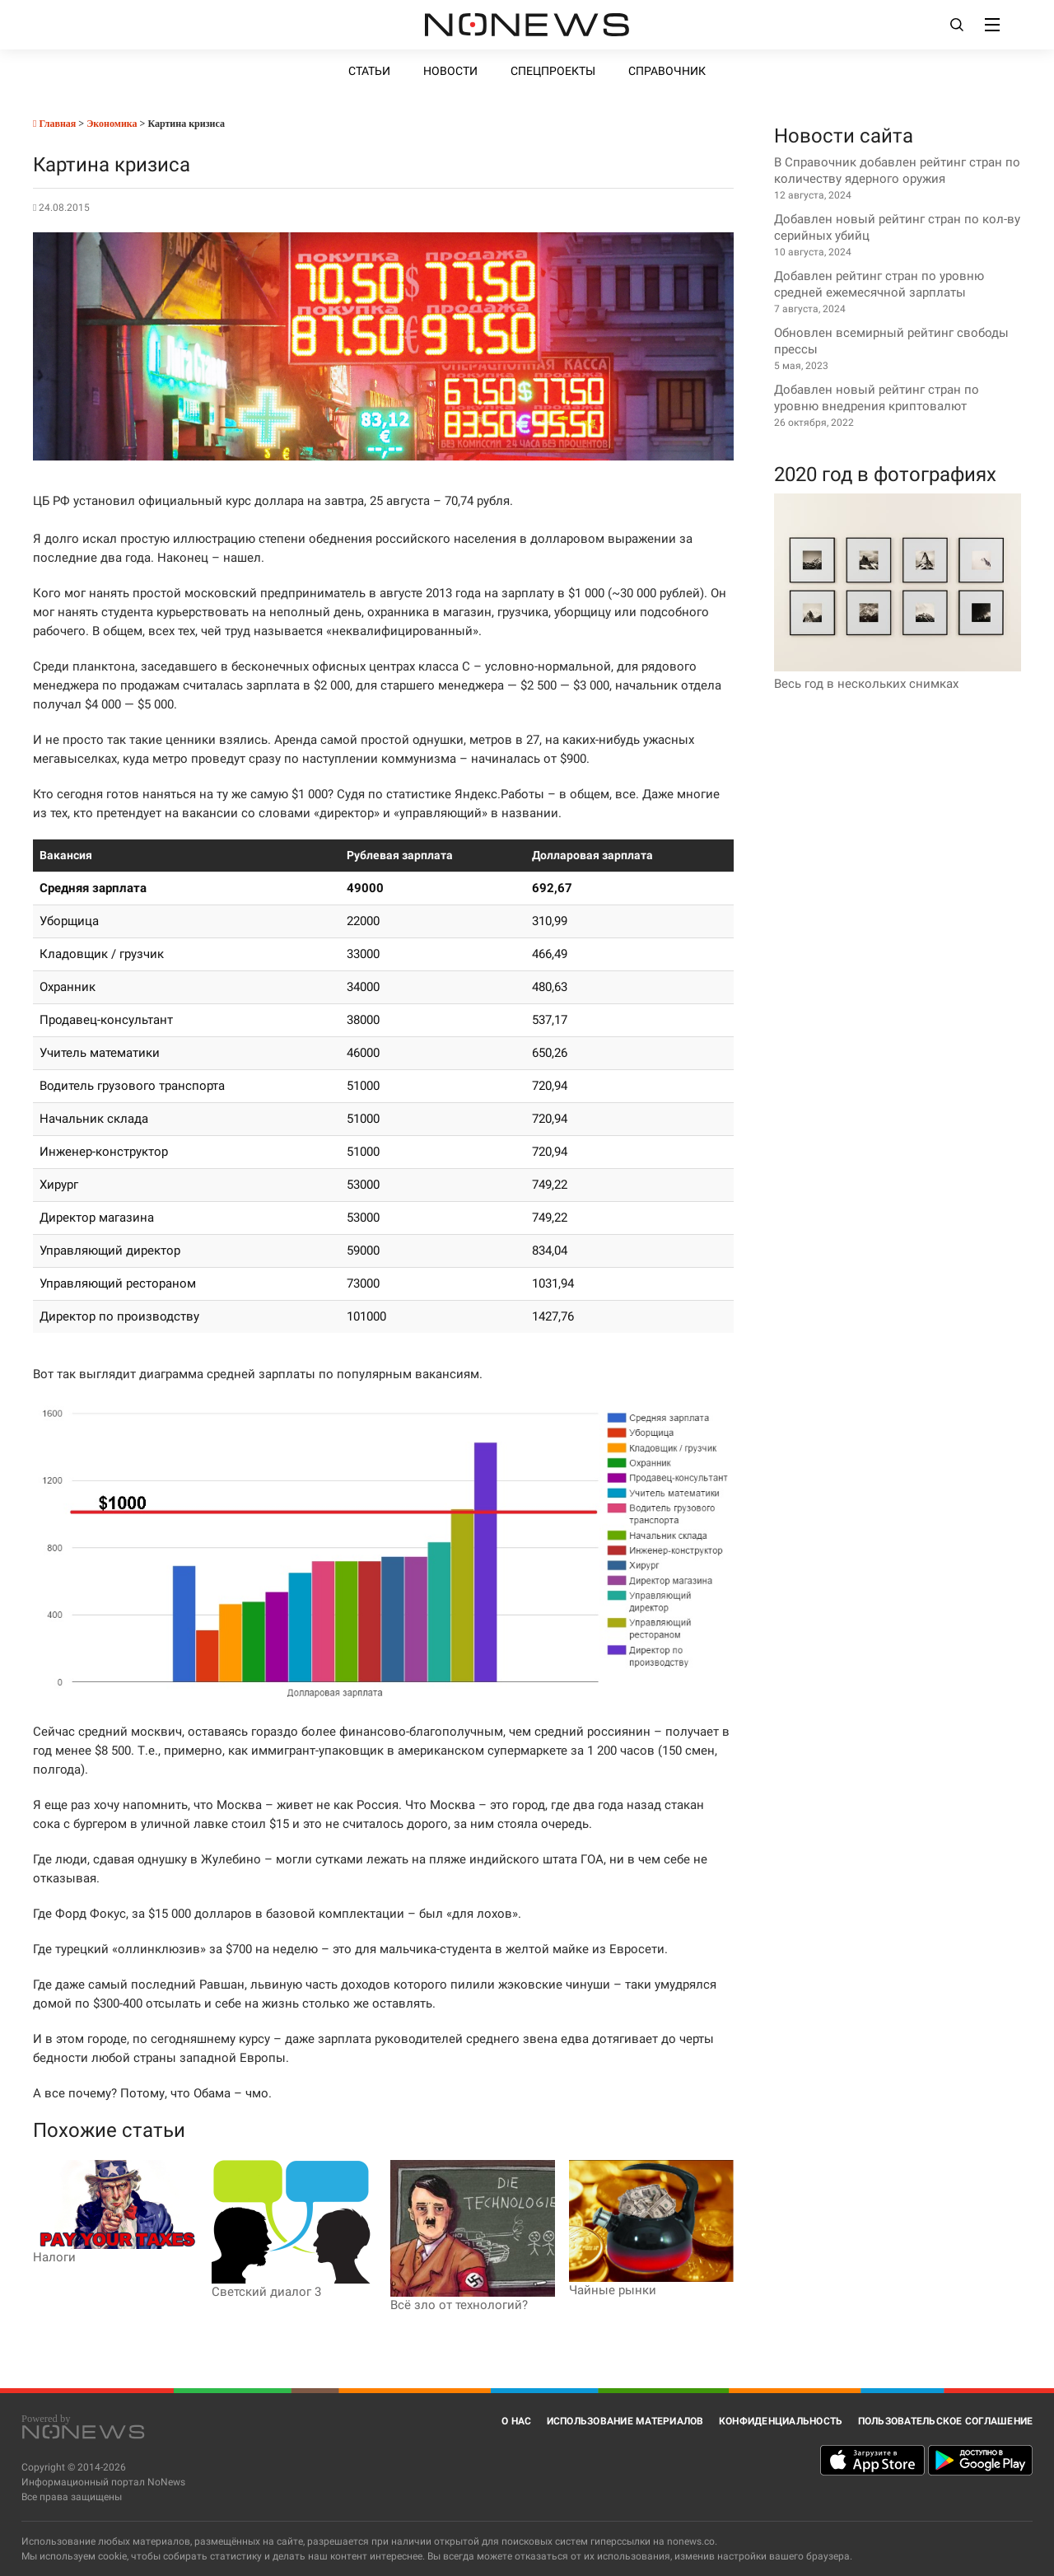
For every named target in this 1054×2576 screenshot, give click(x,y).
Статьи (369, 70)
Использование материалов (625, 2421)
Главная (54, 123)
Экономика (111, 123)
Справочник (667, 70)
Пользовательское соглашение (945, 2421)
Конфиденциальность (781, 2421)
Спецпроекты (553, 70)
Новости (450, 70)
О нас (516, 2421)
